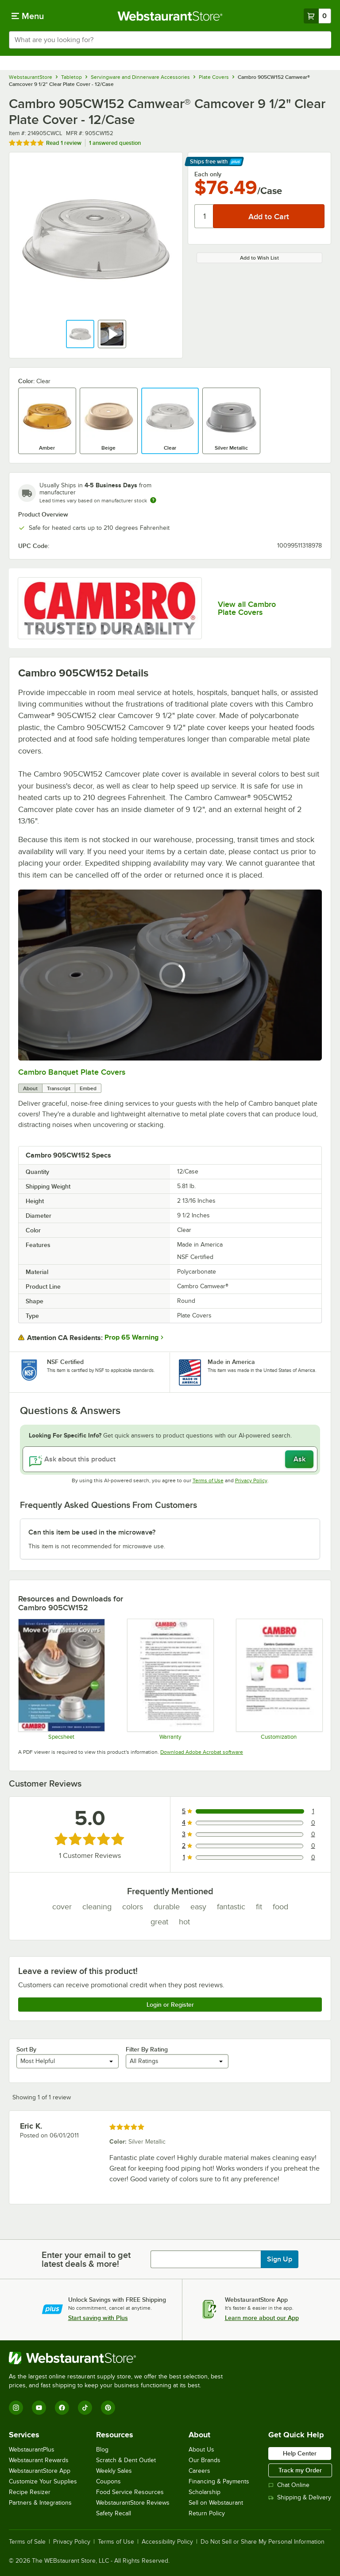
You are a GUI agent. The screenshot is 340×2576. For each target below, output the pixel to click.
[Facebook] (62, 2408)
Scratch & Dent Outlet (126, 2460)
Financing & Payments (219, 2481)
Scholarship (204, 2492)
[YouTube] (39, 2408)
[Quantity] (204, 216)
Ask (299, 1459)
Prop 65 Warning (131, 1337)
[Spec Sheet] (61, 1679)
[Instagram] (16, 2408)
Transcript (58, 1088)
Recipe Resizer (29, 2492)
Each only (207, 174)
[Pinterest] (108, 2408)
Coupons (108, 2481)
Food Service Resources (130, 2492)
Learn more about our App (262, 2317)
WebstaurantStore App (39, 2470)
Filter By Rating (147, 2049)
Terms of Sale (27, 2542)
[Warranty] (170, 1679)
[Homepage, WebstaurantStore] (170, 16)
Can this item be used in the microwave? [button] (91, 1532)
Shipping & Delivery (299, 2497)
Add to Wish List (259, 258)
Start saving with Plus (98, 2317)
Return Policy (207, 2513)
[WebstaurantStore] (119, 2358)
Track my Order (300, 2470)
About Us (201, 2449)
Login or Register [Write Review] (170, 2004)
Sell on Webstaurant (216, 2502)
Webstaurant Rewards (39, 2460)
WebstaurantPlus (31, 2449)
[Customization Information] (279, 1679)
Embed (88, 1088)
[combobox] (170, 40)
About (30, 1088)
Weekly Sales (114, 2470)
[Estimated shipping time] (153, 500)
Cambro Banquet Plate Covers (71, 1072)
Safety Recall (113, 2513)
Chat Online (288, 2485)
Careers (199, 2470)
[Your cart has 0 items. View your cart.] (317, 15)
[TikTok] (85, 2408)
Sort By (26, 2049)
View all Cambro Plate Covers (247, 608)
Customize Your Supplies (43, 2481)
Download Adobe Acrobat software (201, 1752)
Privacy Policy (251, 1480)
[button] (80, 334)
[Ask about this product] (170, 1459)
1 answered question (115, 143)
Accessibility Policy (167, 2542)
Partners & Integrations (40, 2502)
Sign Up (279, 2259)
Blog (102, 2449)
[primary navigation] (27, 16)
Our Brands (204, 2460)
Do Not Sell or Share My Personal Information (263, 2542)
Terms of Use (208, 1480)
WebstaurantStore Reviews (133, 2502)
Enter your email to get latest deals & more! (86, 2259)
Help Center (300, 2453)
